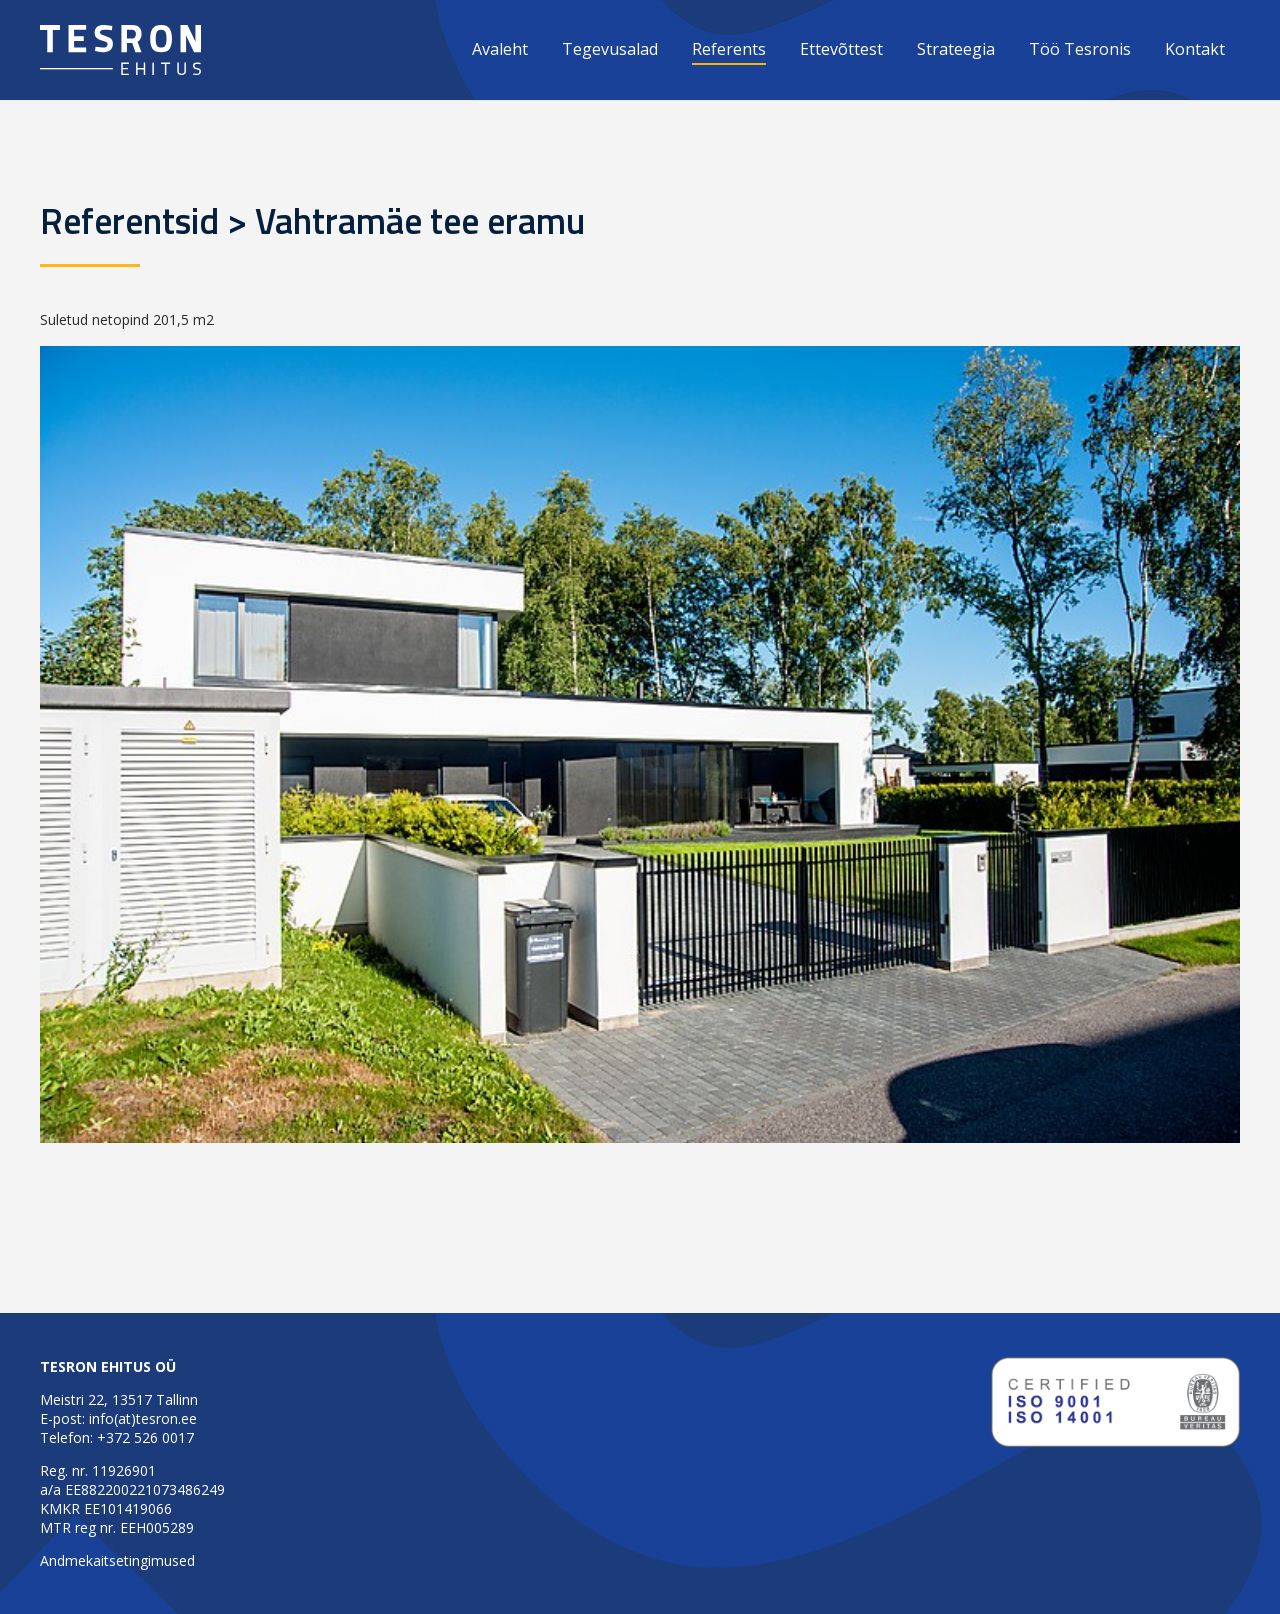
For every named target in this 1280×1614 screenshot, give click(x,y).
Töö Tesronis (1080, 49)
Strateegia (956, 49)
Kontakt (1195, 49)
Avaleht (500, 49)
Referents (729, 49)
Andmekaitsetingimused (117, 1560)
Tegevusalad (610, 49)
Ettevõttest (841, 49)
